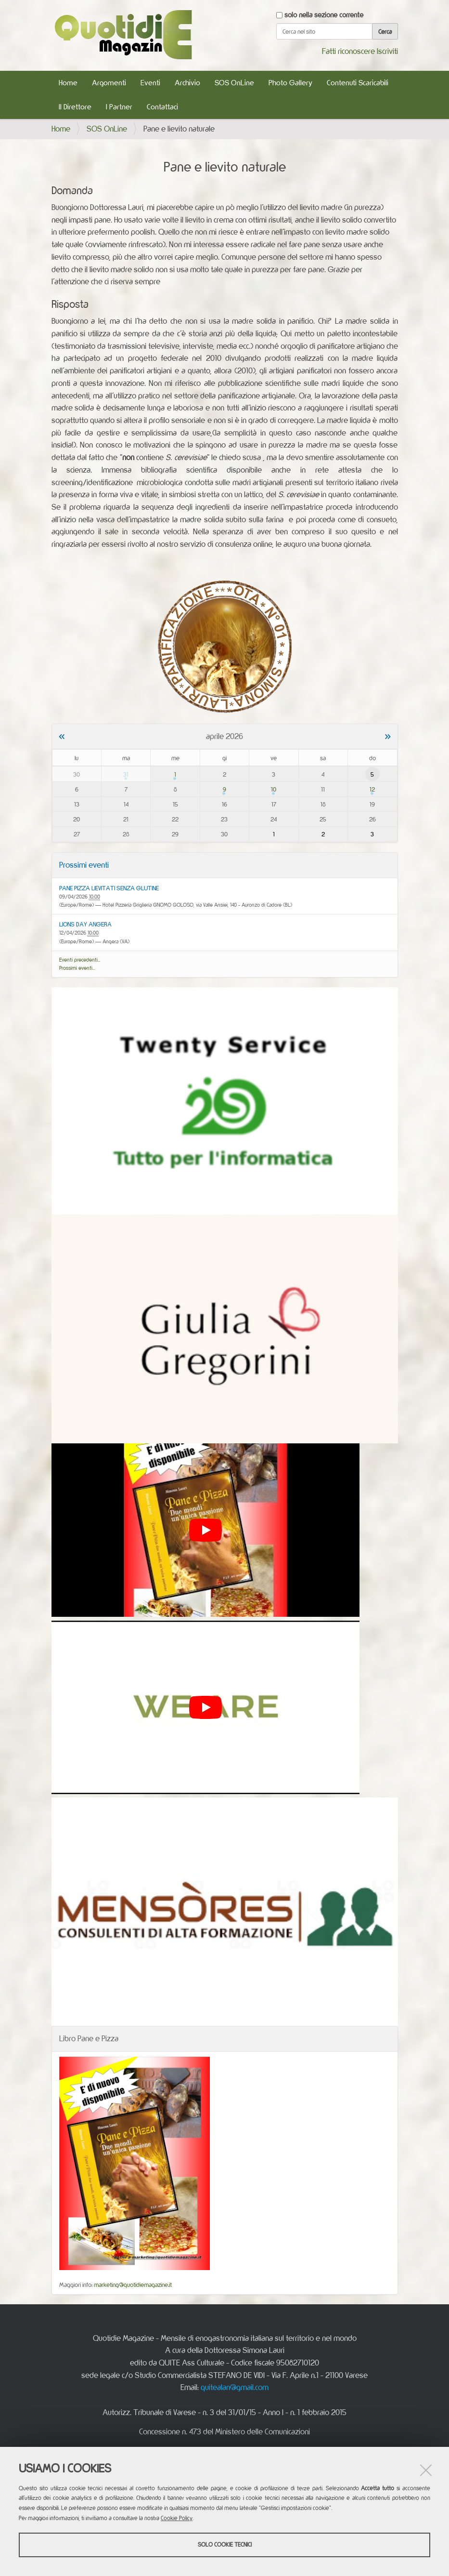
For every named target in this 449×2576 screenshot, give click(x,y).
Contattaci (162, 106)
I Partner (119, 106)
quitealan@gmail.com (235, 2387)
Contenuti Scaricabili (357, 82)
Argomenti (109, 82)
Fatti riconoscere (348, 51)
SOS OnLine (234, 82)
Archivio (187, 82)
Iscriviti (387, 51)
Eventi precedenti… (80, 959)
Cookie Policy (176, 2518)
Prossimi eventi (84, 865)
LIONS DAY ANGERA (85, 924)
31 (125, 774)
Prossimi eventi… (77, 967)
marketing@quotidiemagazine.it (133, 2284)
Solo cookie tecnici (225, 2544)
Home (68, 82)
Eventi (150, 82)
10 (273, 789)
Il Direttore (75, 106)
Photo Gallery (290, 82)
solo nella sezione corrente (323, 15)
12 (372, 789)
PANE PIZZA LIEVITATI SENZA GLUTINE (109, 888)
